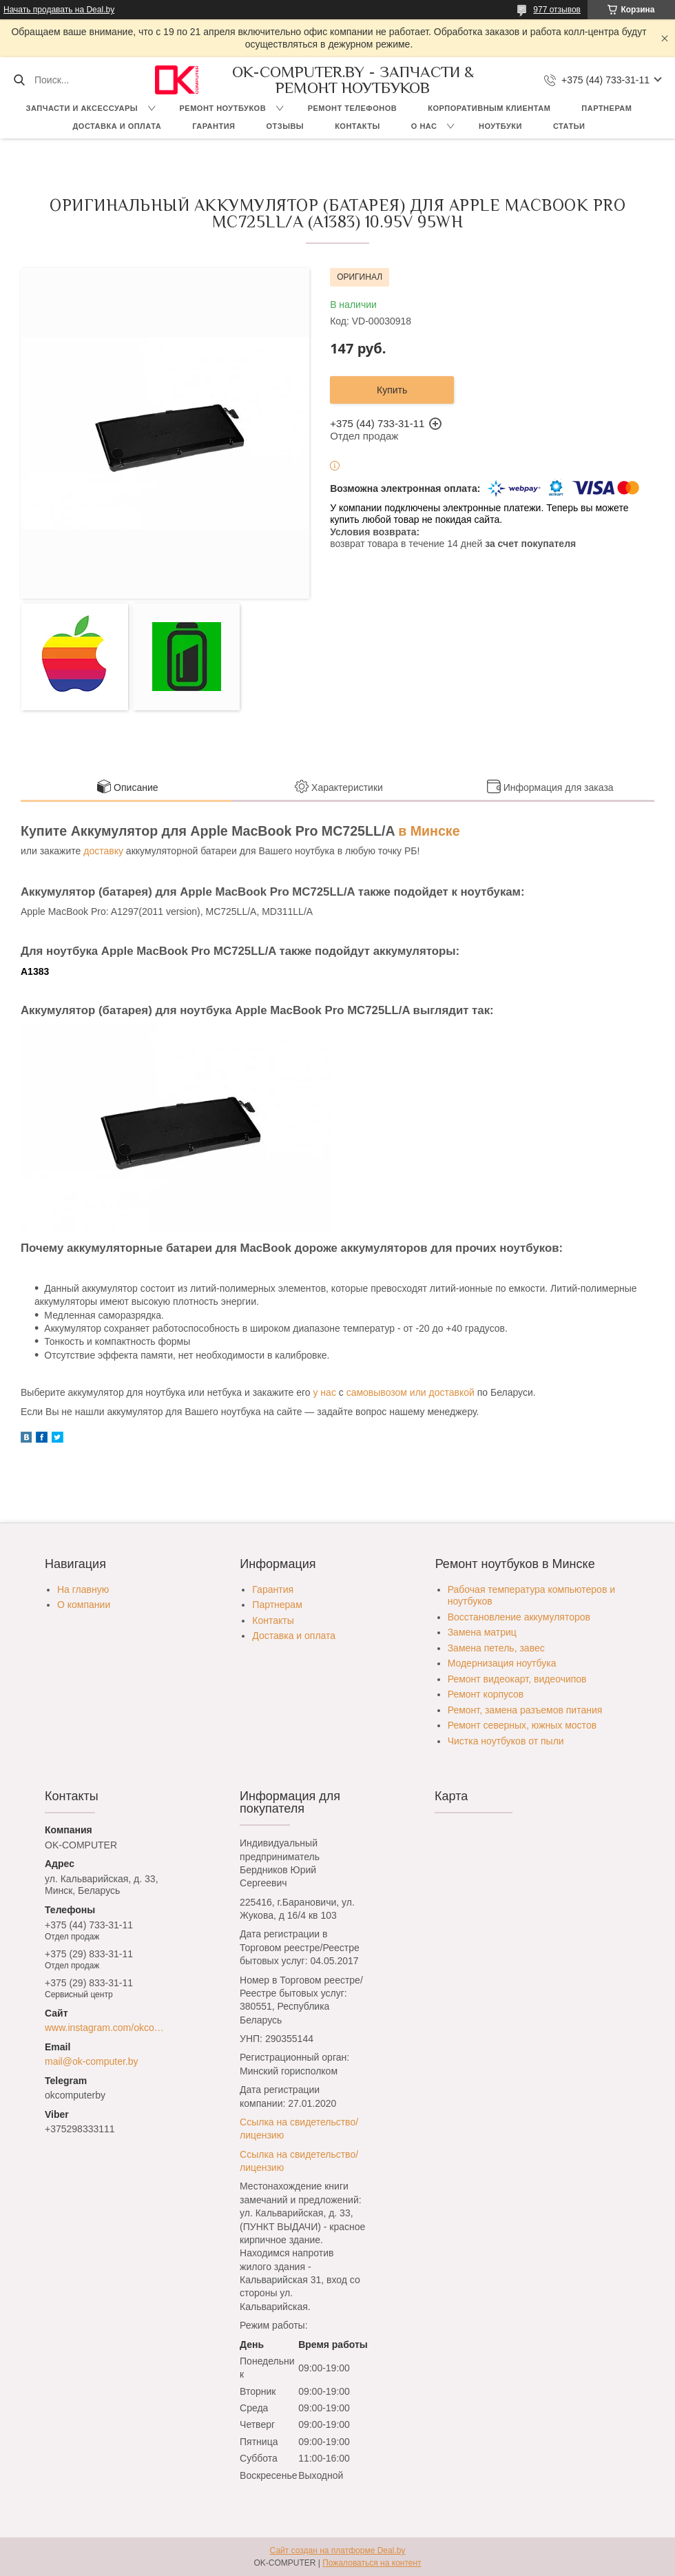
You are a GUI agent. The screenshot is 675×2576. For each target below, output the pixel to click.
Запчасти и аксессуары (82, 108)
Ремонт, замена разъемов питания (525, 1709)
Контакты (357, 126)
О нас (424, 126)
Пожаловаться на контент (371, 2563)
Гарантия (213, 126)
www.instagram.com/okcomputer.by (108, 2027)
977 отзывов (557, 9)
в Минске (428, 830)
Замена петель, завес (496, 1647)
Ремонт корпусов (486, 1694)
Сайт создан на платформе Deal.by (338, 2550)
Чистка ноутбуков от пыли (506, 1740)
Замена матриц (482, 1632)
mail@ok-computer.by (91, 2061)
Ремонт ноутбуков (223, 108)
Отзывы (285, 126)
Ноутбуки (500, 126)
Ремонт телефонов (352, 108)
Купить (392, 389)
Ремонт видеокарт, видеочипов (517, 1678)
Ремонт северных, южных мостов (522, 1725)
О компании (83, 1604)
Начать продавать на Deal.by (58, 9)
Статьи (569, 126)
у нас (324, 1392)
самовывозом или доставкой (410, 1392)
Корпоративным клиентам (489, 108)
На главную (83, 1589)
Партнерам (606, 108)
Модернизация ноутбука (502, 1663)
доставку (103, 850)
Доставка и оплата (117, 126)
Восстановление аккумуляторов (519, 1616)
